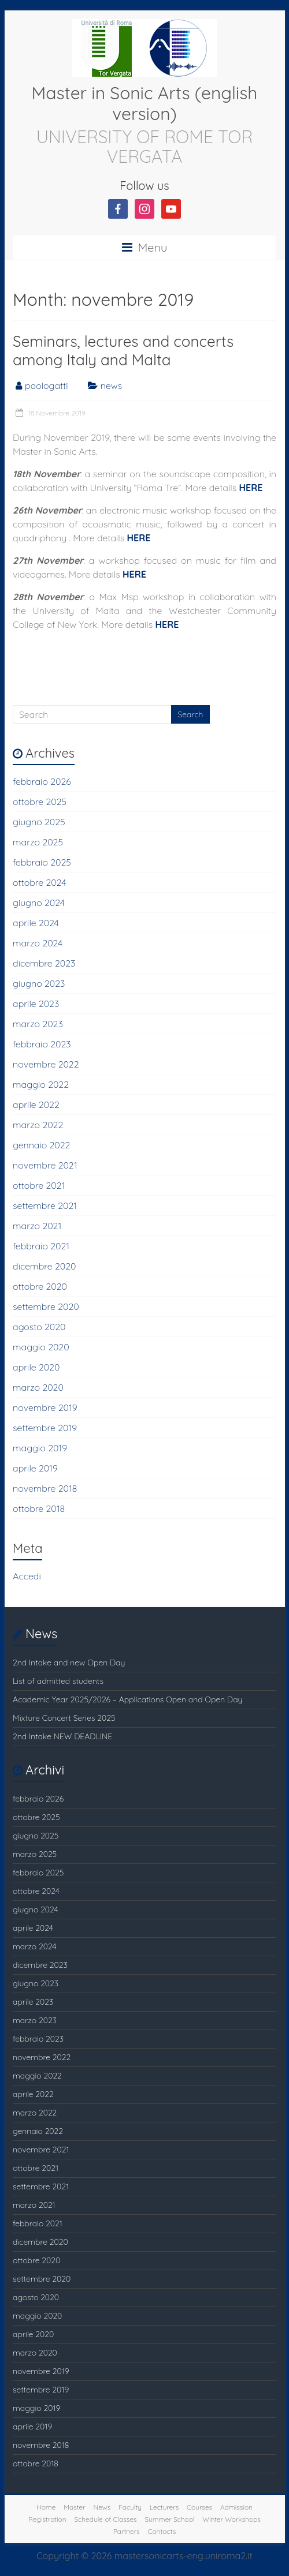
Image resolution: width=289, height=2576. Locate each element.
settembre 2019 (45, 1427)
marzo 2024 (37, 943)
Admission (236, 2507)
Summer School (169, 2519)
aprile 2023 (36, 1003)
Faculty (130, 2507)
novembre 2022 (46, 1064)
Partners (126, 2531)
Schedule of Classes (105, 2519)
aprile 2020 (36, 1367)
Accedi (27, 1576)
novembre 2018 (45, 1488)
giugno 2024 (39, 902)
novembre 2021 (45, 1165)
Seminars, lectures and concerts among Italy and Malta (123, 350)
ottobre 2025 (39, 801)
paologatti (46, 385)
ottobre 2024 (39, 882)
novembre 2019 (45, 1407)
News (102, 2507)
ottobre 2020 (40, 1286)
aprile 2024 (36, 922)
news (111, 385)
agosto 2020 (39, 1326)
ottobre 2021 (39, 1185)
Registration (47, 2519)
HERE (251, 487)
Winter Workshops (231, 2519)
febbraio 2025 (42, 862)
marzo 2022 (38, 1124)
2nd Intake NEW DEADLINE (62, 1736)
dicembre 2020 (44, 1266)
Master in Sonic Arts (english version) (145, 103)
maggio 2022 (41, 1084)
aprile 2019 (35, 1468)
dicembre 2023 (44, 963)
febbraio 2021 (41, 1246)
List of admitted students (58, 1681)
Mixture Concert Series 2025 (64, 1718)
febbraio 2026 (42, 781)
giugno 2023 (39, 983)
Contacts (161, 2531)
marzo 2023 (38, 1023)
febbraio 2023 (42, 1044)
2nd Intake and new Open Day (69, 1662)
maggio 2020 (41, 1347)
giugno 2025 (39, 822)
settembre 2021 (45, 1205)
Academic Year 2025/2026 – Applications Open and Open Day (127, 1699)
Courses (199, 2507)
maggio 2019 (40, 1448)
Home (45, 2507)
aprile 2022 (36, 1104)
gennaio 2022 (41, 1145)
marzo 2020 (38, 1387)
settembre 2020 (46, 1306)
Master (75, 2507)
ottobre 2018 (39, 1508)
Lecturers (164, 2507)
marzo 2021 (37, 1225)
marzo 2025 (38, 842)
